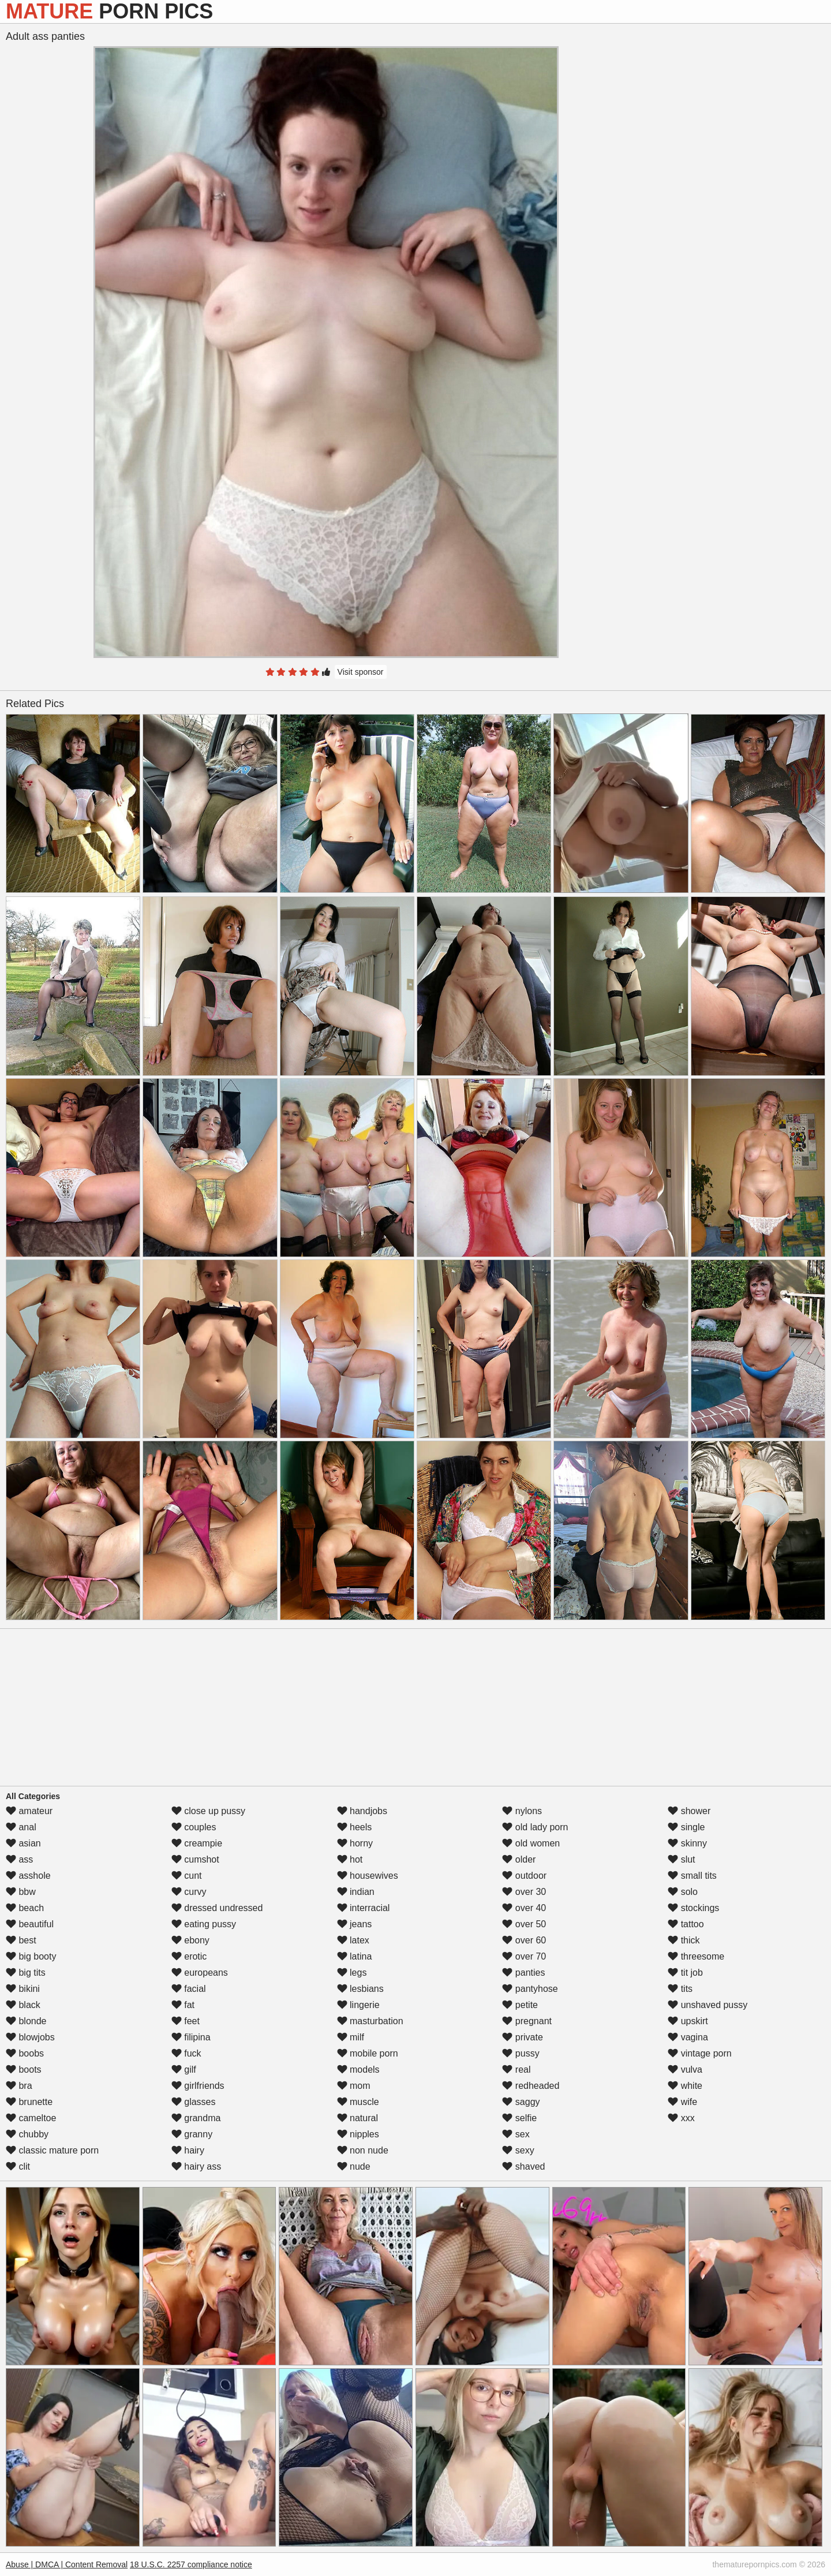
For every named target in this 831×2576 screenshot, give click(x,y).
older (519, 1859)
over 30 (524, 1892)
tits (680, 1989)
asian (23, 1843)
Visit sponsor (361, 671)
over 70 (524, 1956)
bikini (23, 1989)
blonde (26, 2021)
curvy (189, 1892)
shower (689, 1811)
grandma (196, 2118)
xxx (681, 2118)
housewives (367, 1875)
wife (682, 2102)
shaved (523, 2166)
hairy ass (196, 2166)
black (23, 2005)
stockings (693, 1908)
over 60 (524, 1940)
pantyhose (529, 1989)
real (516, 2069)
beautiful (30, 1924)
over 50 (524, 1924)
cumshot (195, 1859)
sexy (518, 2150)
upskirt (688, 2021)
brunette (29, 2102)
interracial (363, 1908)
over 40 (524, 1908)
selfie (519, 2118)
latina (354, 1956)
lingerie (358, 2005)
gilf (183, 2069)
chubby (27, 2134)
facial (188, 1989)
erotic (189, 1956)
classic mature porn (52, 2150)
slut (681, 1859)
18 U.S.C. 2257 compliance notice (191, 2564)
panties (523, 1972)
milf (350, 2037)
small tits (692, 1875)
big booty (31, 1956)
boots (24, 2069)
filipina (191, 2037)
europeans (199, 1972)
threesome (696, 1956)
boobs (25, 2053)
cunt (186, 1875)
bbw (21, 1892)
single (686, 1827)
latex (353, 1940)
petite (520, 2005)
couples (193, 1827)
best (21, 1940)
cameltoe (31, 2118)
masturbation (370, 2021)
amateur (29, 1811)
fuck (186, 2053)
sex (515, 2134)
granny (191, 2134)
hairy (187, 2150)
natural (357, 2118)
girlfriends (197, 2086)
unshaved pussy (707, 2005)
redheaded (530, 2086)
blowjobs (30, 2037)
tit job (685, 1972)
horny (355, 1843)
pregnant (527, 2021)
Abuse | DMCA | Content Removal (67, 2564)
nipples (358, 2134)
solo (683, 1892)
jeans (354, 1924)
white (685, 2086)
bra (19, 2086)
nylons (522, 1811)
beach (25, 1908)
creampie (196, 1843)
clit (18, 2166)
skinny (687, 1843)
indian (356, 1892)
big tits (26, 1972)
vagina (688, 2037)
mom (353, 2086)
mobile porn (367, 2053)
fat (182, 2005)
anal (21, 1827)
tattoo (685, 1924)
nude (353, 2166)
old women (531, 1843)
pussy (520, 2053)
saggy (521, 2102)
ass (19, 1859)
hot (350, 1859)
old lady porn (535, 1827)
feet (185, 2021)
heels (354, 1827)
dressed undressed (217, 1908)
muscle (358, 2102)
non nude (362, 2150)
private (522, 2037)
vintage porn (700, 2053)
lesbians (360, 1989)
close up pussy (208, 1811)
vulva (685, 2069)
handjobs (362, 1811)
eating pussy (203, 1924)
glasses (193, 2102)
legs (352, 1972)
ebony (190, 1940)
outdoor (524, 1875)
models (358, 2069)
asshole (28, 1875)
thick (683, 1940)
